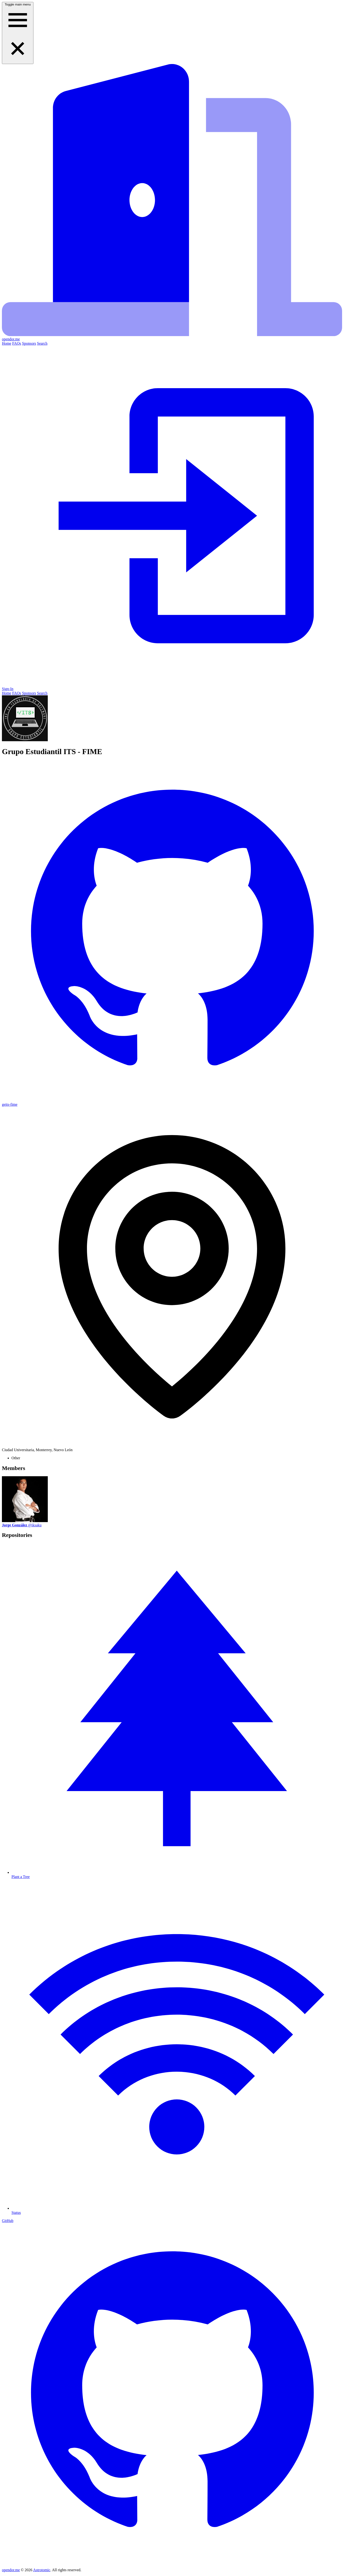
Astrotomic (41, 2570)
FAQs (16, 343)
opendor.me (11, 2570)
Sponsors (29, 343)
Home (6, 343)
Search (42, 343)
